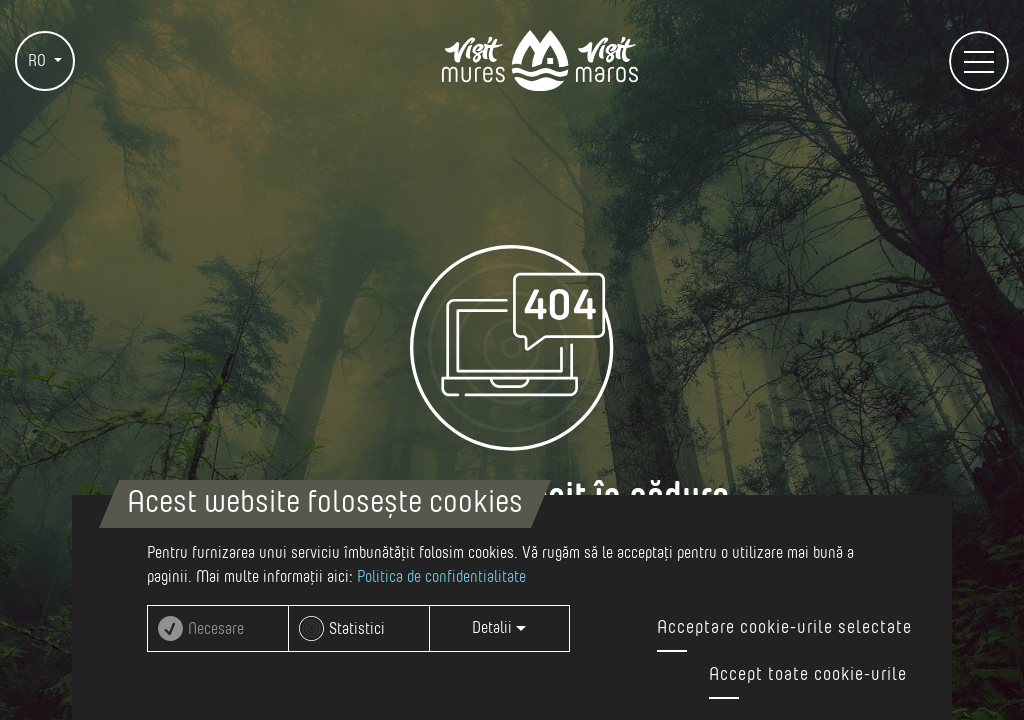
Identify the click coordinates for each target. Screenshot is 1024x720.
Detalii (499, 628)
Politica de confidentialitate (441, 577)
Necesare (216, 629)
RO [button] (39, 61)
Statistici (357, 629)
